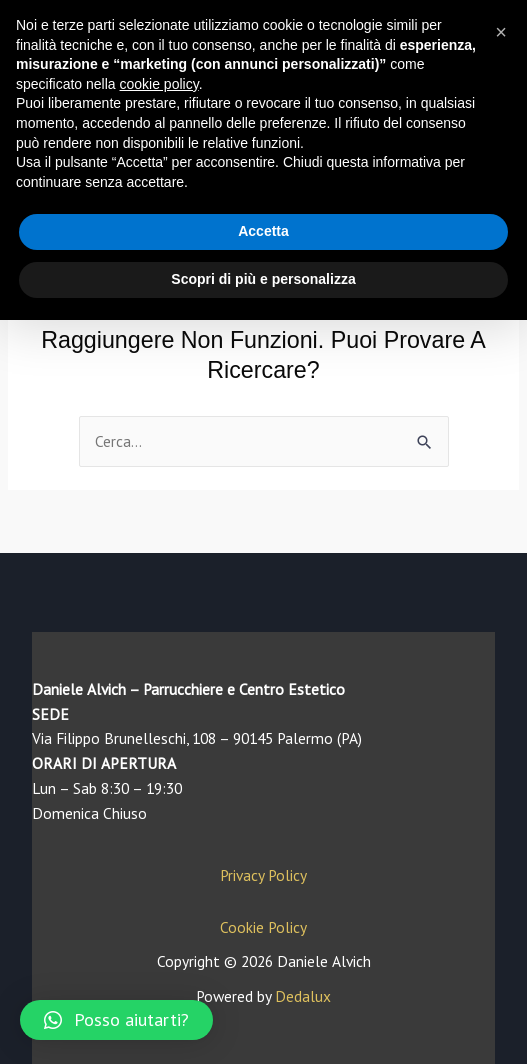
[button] (116, 1020)
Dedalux (303, 996)
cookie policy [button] (159, 84)
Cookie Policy (263, 927)
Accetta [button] (263, 231)
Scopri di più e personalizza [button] (263, 279)
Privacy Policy (263, 875)
